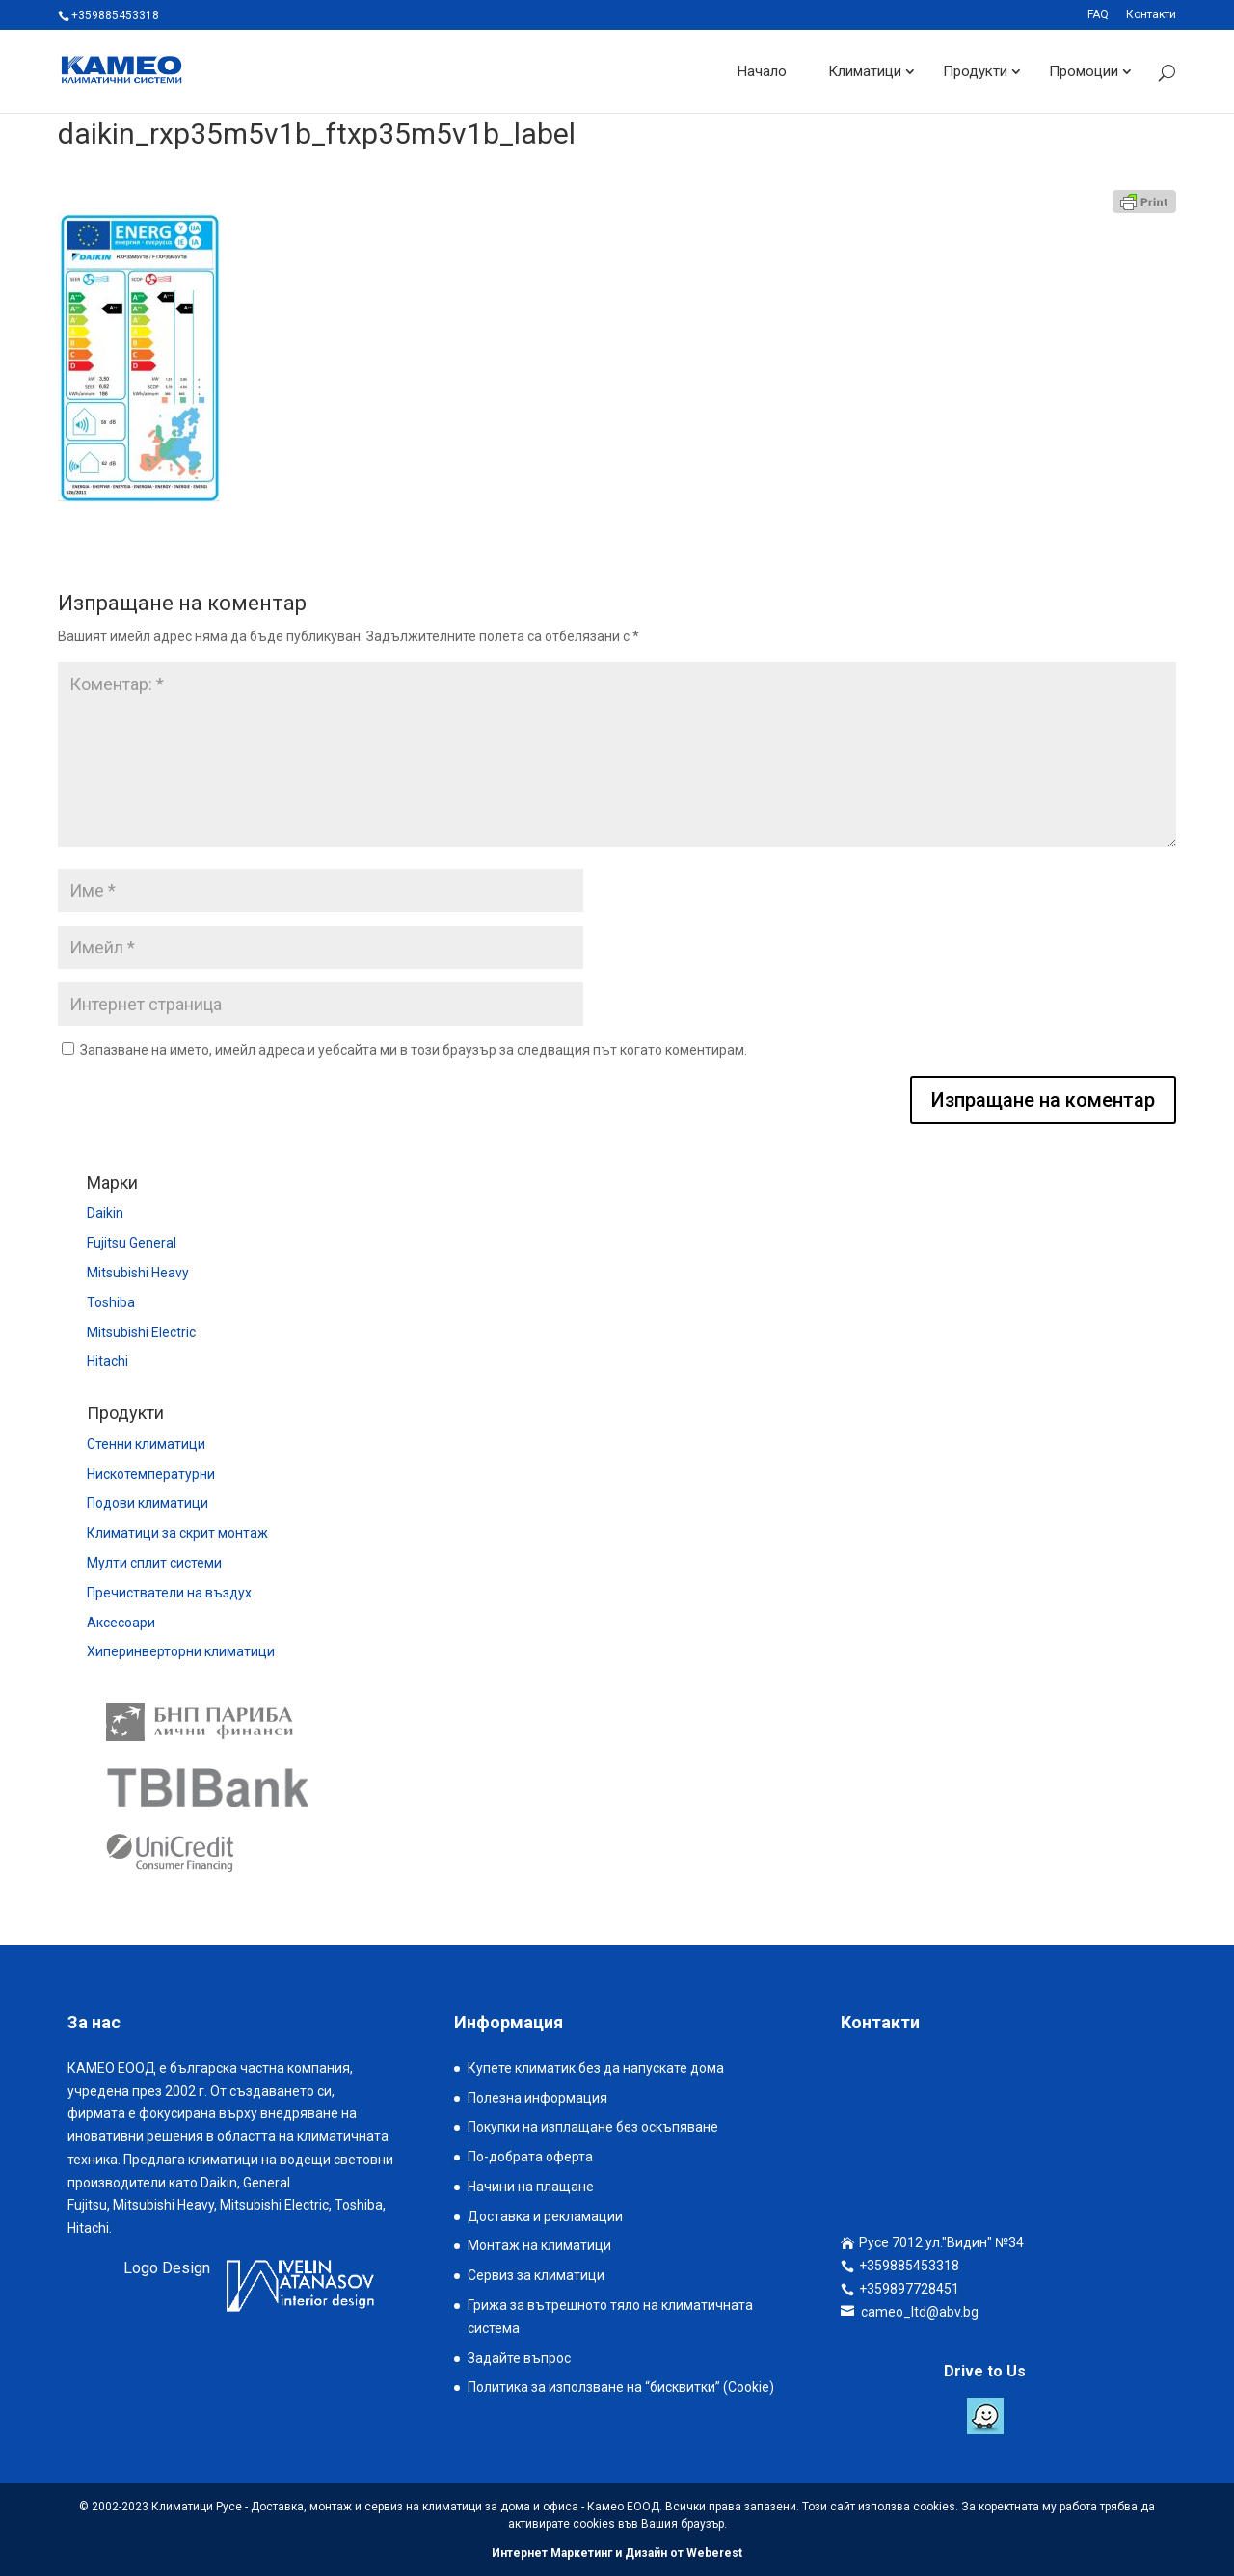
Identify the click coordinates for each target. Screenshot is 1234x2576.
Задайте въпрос (519, 2358)
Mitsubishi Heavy (138, 1272)
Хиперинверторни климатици (181, 1651)
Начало (762, 71)
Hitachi (107, 1361)
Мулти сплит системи (154, 1562)
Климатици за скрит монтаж (177, 1533)
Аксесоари (121, 1622)
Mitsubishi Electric (141, 1332)
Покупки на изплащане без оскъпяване (593, 2126)
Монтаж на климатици (539, 2245)
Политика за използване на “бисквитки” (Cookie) (621, 2387)
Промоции (1083, 71)
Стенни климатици (146, 1444)
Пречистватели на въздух (169, 1592)
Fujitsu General (131, 1242)
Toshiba (111, 1302)
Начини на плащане (531, 2186)
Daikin (105, 1213)
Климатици (864, 71)
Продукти (975, 71)
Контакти (1151, 15)
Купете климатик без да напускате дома (596, 2068)
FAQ (1098, 15)
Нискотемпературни (151, 1474)
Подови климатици (147, 1503)
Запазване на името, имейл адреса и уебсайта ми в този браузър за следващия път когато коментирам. (413, 1050)
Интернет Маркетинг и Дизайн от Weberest (617, 2553)
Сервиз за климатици (536, 2275)
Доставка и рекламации (545, 2216)
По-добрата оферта (530, 2156)
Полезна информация (537, 2098)
